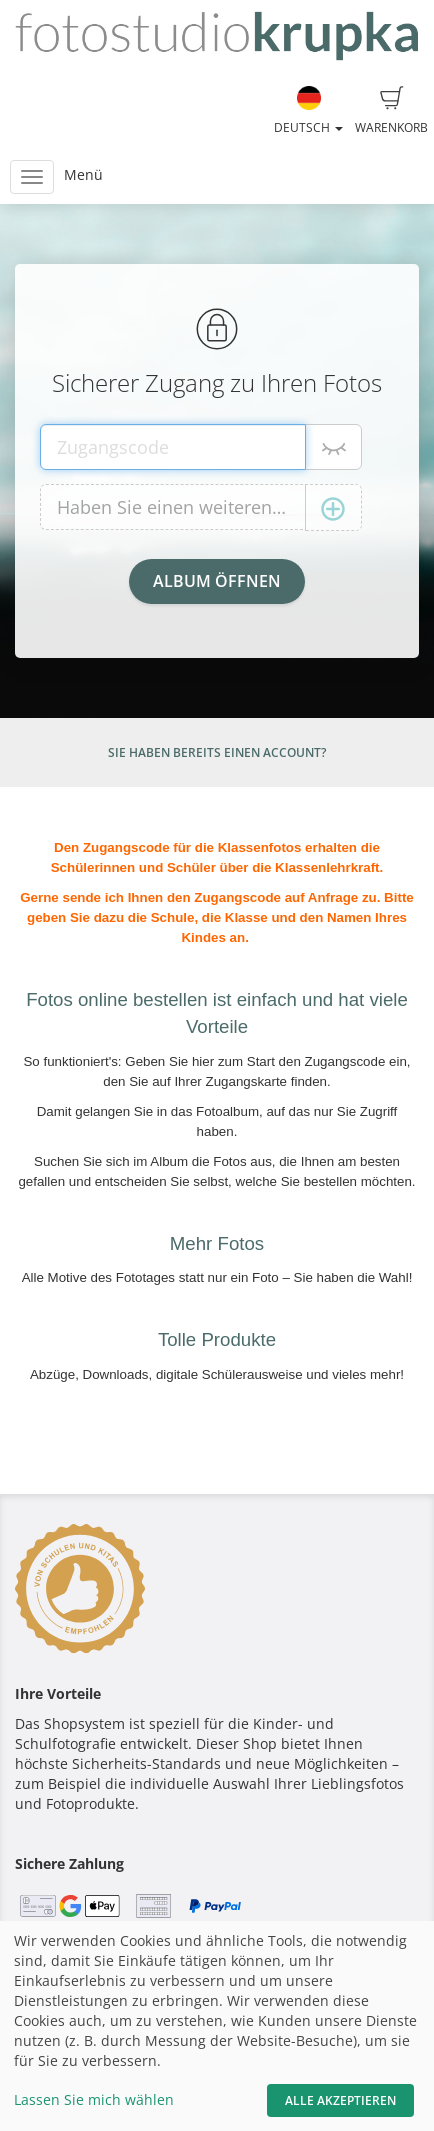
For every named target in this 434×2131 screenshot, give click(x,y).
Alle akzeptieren (340, 2100)
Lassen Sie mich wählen (94, 2099)
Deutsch (308, 111)
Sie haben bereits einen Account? (217, 752)
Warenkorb (391, 111)
